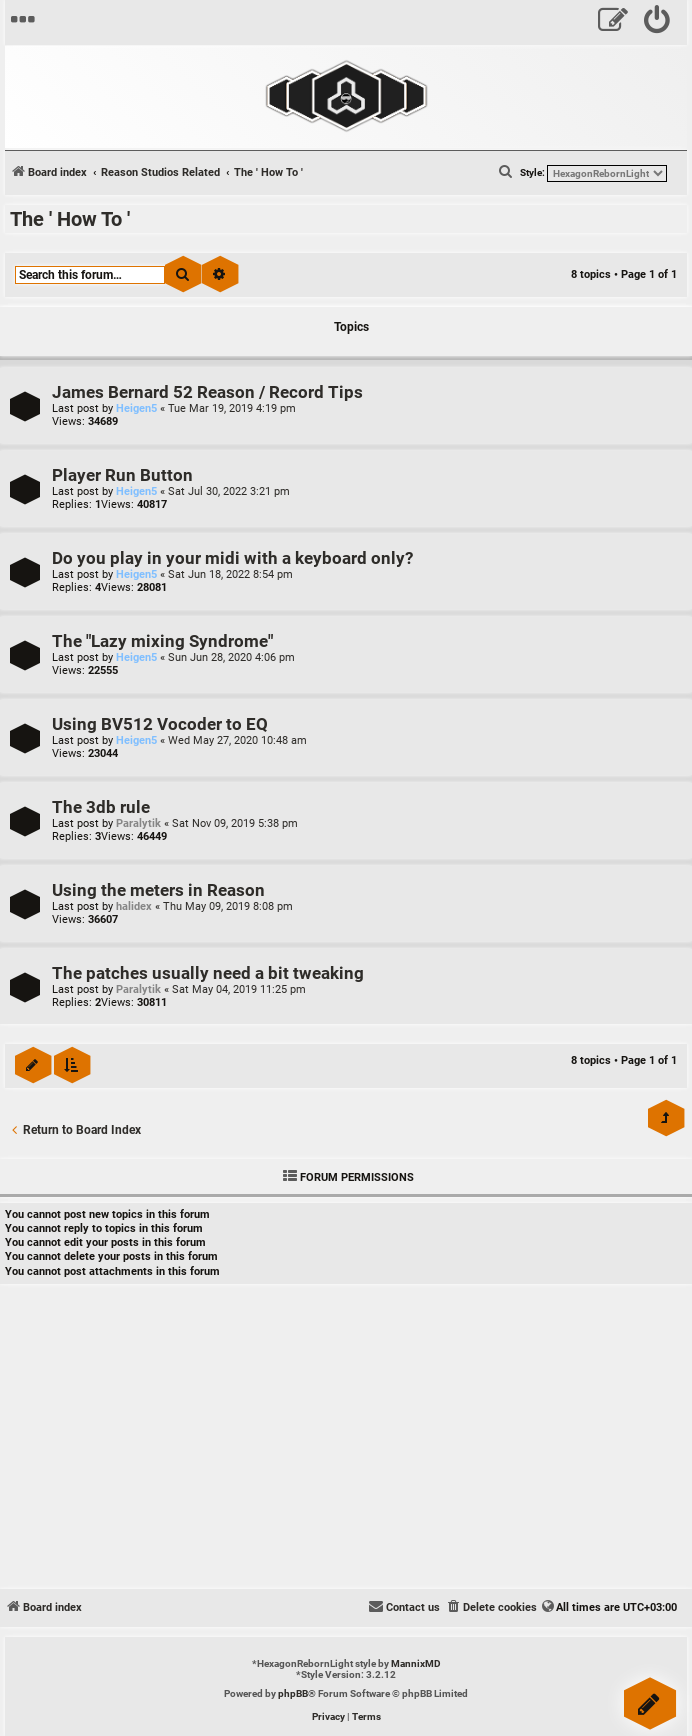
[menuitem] (657, 22)
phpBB (293, 1693)
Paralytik (138, 823)
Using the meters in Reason (158, 890)
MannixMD (416, 1663)
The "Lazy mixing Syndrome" (162, 641)
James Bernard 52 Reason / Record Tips (207, 392)
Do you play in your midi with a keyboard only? (232, 558)
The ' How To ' (70, 219)
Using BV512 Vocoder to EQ (160, 724)
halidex (134, 906)
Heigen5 (136, 408)
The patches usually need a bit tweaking (208, 973)
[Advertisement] (346, 1439)
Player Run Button (122, 475)
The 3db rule (101, 807)
